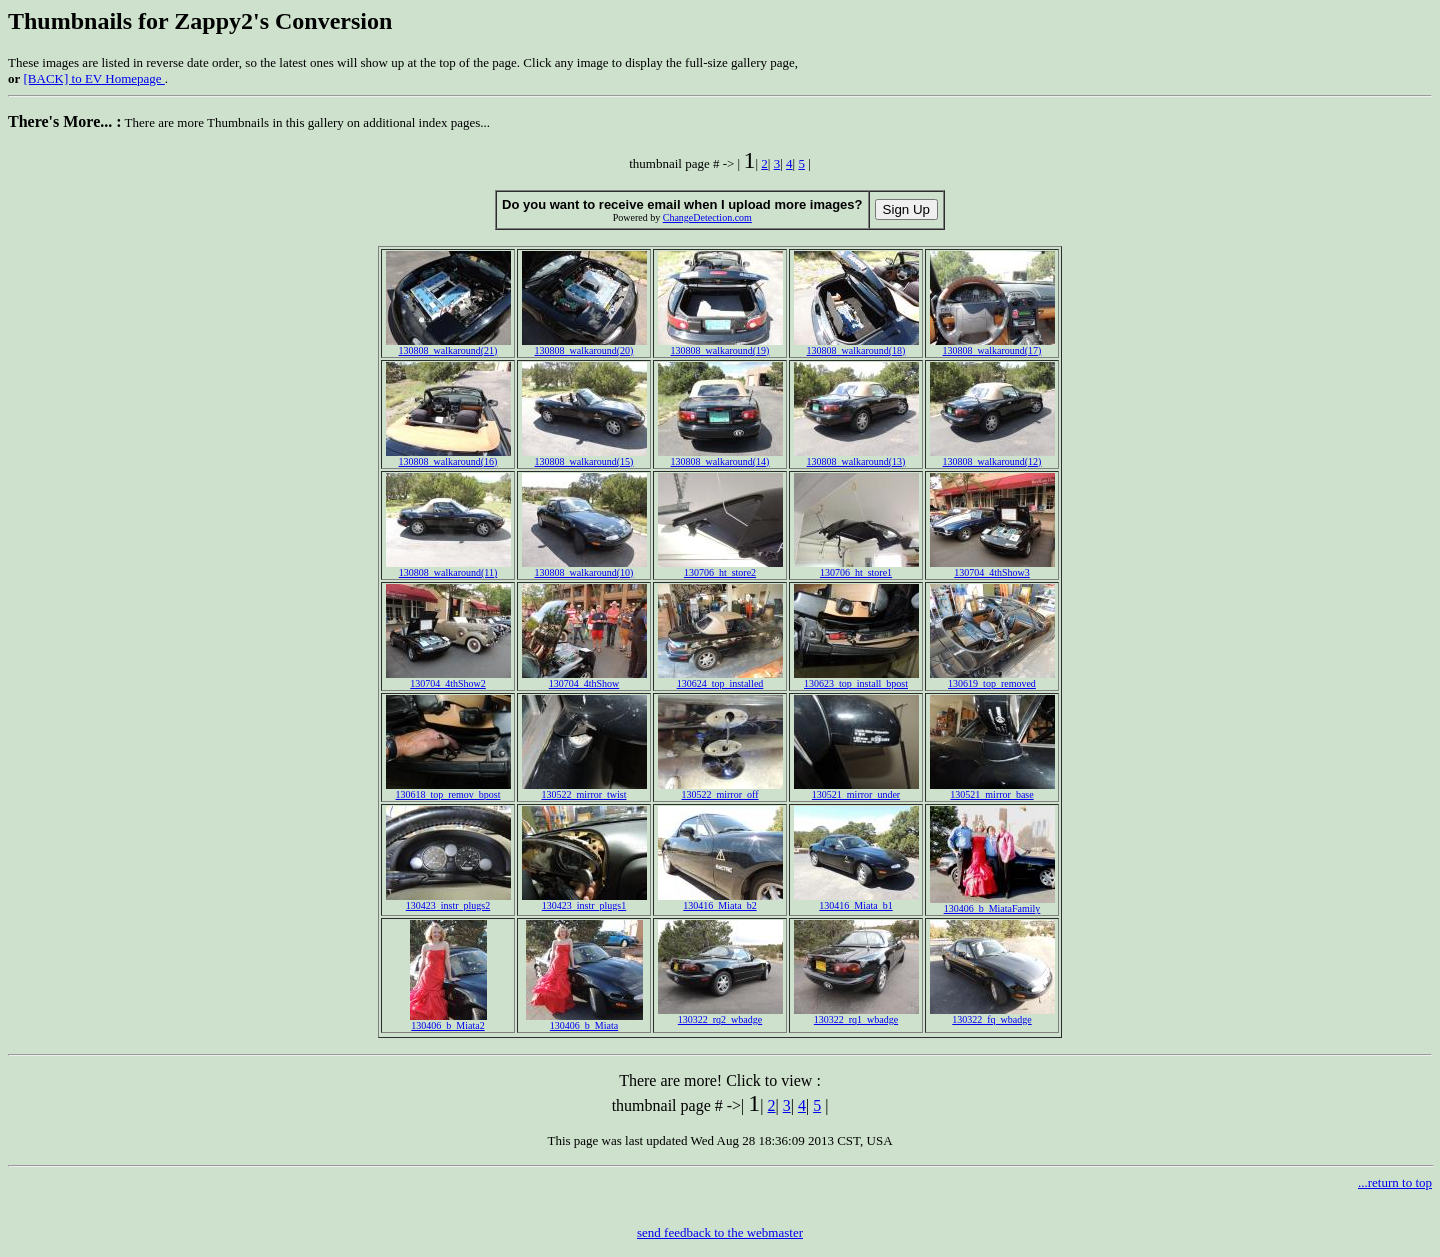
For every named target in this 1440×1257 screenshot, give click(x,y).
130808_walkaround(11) (448, 568)
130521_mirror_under (856, 790)
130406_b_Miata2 (448, 1021)
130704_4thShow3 (992, 568)
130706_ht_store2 (720, 568)
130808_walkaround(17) (992, 346)
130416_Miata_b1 (856, 901)
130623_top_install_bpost (856, 679)
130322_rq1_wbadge (856, 1015)
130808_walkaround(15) (584, 457)
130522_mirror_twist (584, 790)
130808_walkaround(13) (856, 457)
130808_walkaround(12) (992, 457)
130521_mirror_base (992, 790)
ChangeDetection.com (707, 217)
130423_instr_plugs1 (584, 901)
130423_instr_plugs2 (448, 901)
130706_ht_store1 (856, 568)
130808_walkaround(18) (856, 346)
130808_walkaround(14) (720, 457)
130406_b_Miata (584, 1021)
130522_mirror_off (720, 790)
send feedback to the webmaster (720, 1232)
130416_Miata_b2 (720, 901)
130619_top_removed (992, 679)
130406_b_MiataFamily (992, 904)
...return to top (1395, 1182)
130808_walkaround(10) (584, 568)
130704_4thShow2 (448, 679)
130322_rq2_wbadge (720, 1015)
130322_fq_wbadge (992, 1015)
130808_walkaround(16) (448, 457)
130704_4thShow (584, 679)
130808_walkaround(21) (448, 346)
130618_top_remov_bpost (448, 790)
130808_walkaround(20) (584, 346)
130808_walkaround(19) (720, 346)
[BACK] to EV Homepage (94, 78)
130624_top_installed (720, 679)
